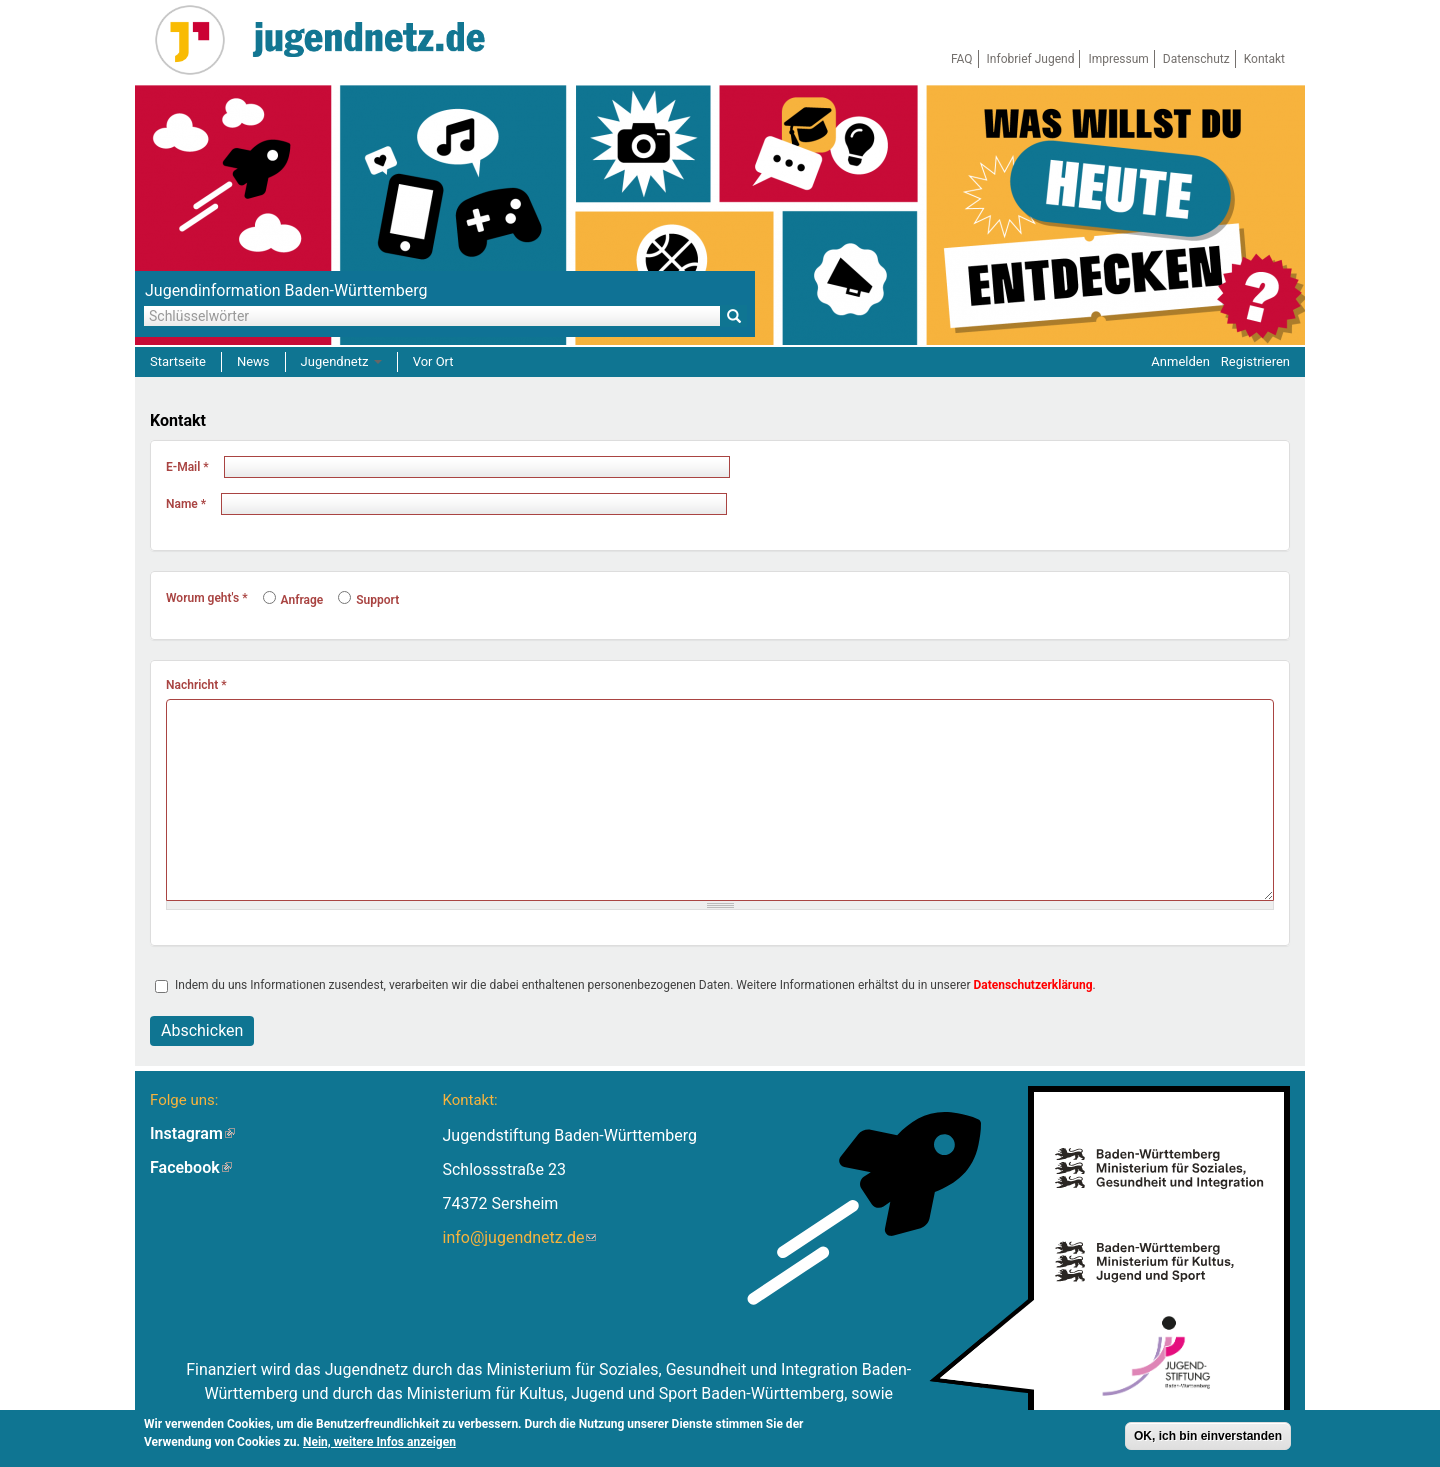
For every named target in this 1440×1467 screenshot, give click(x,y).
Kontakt (1264, 59)
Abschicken (202, 1030)
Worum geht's (207, 598)
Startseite (178, 361)
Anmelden (1180, 361)
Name (186, 504)
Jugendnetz (341, 361)
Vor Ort (433, 361)
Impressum (1118, 59)
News (253, 361)
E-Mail (187, 467)
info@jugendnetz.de (519, 1237)
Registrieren (1255, 361)
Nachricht (196, 685)
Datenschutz (1196, 59)
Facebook (191, 1167)
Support (368, 600)
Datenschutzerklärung (1033, 985)
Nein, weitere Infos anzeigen (379, 1442)
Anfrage (293, 600)
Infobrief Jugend (1031, 59)
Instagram (192, 1133)
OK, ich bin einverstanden (1208, 1436)
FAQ (962, 59)
